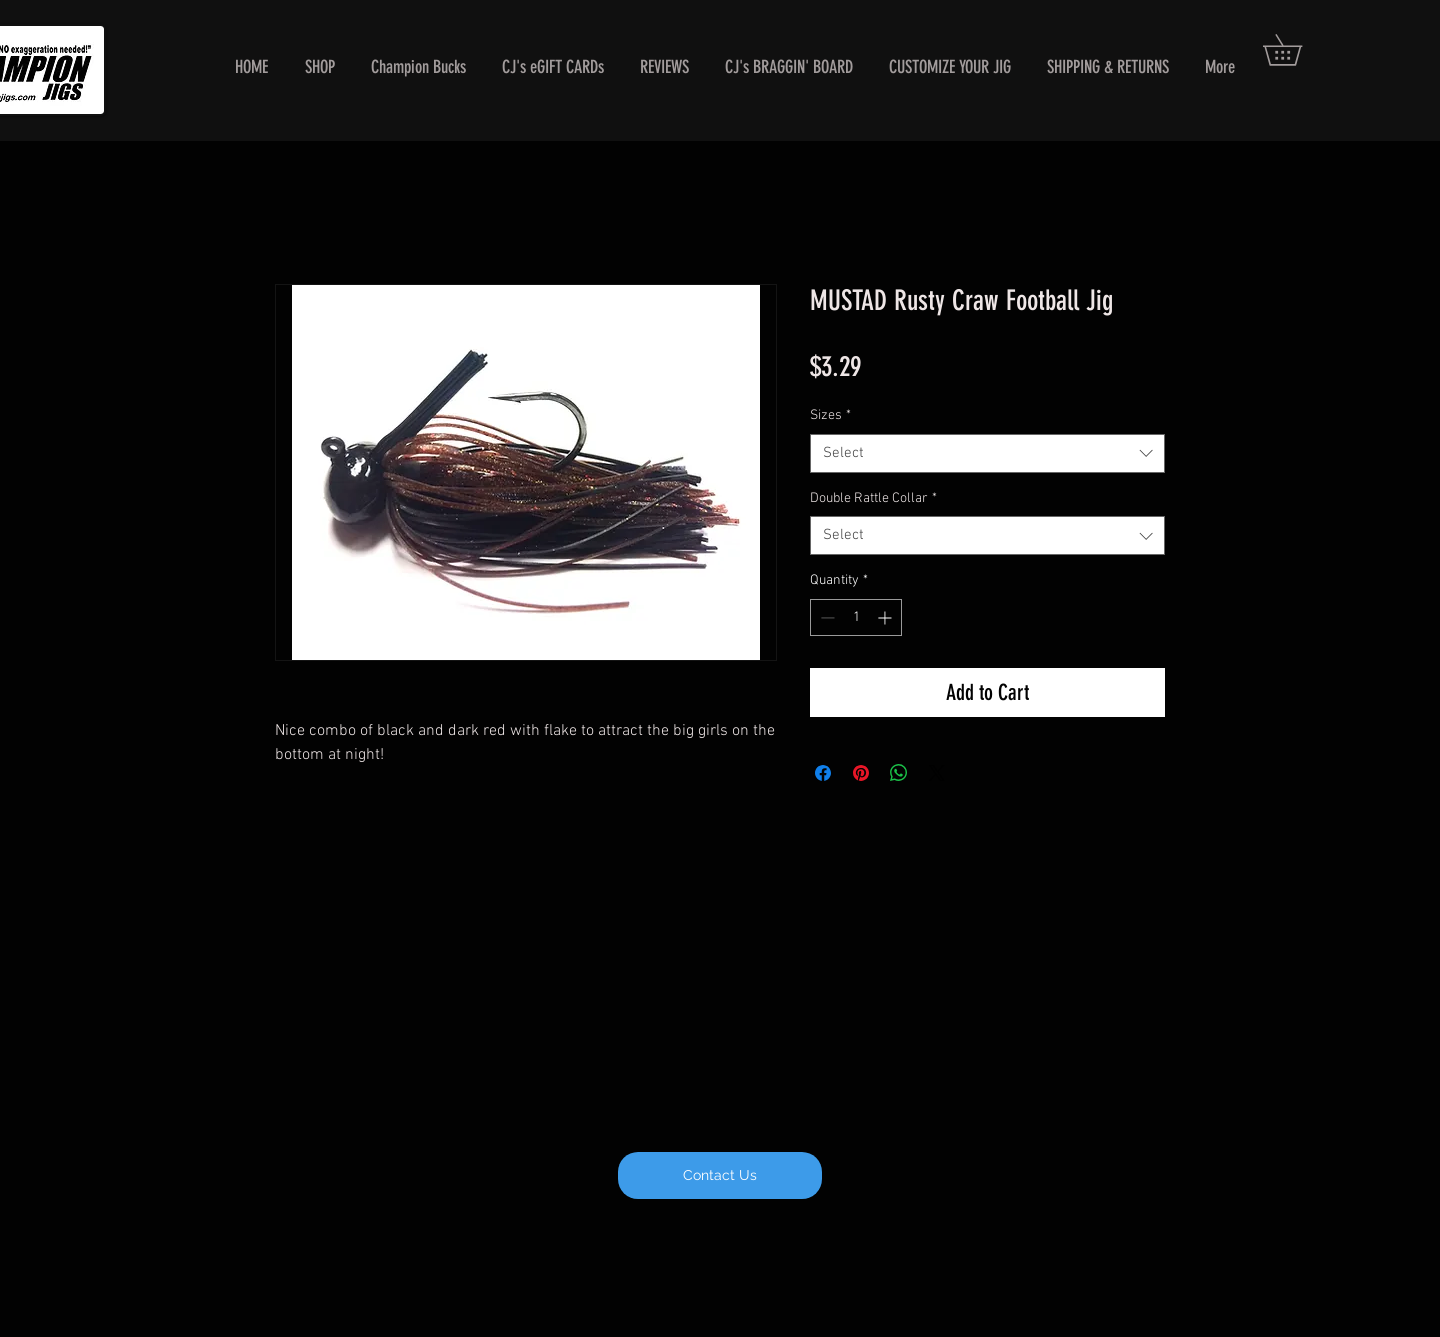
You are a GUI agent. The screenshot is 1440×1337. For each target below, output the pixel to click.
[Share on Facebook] (823, 773)
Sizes (830, 415)
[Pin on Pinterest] (861, 773)
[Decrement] (825, 617)
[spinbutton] (856, 617)
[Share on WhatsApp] (899, 773)
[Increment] (886, 617)
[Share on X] (937, 773)
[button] (1297, 50)
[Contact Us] (720, 1175)
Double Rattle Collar (873, 498)
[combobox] (987, 453)
